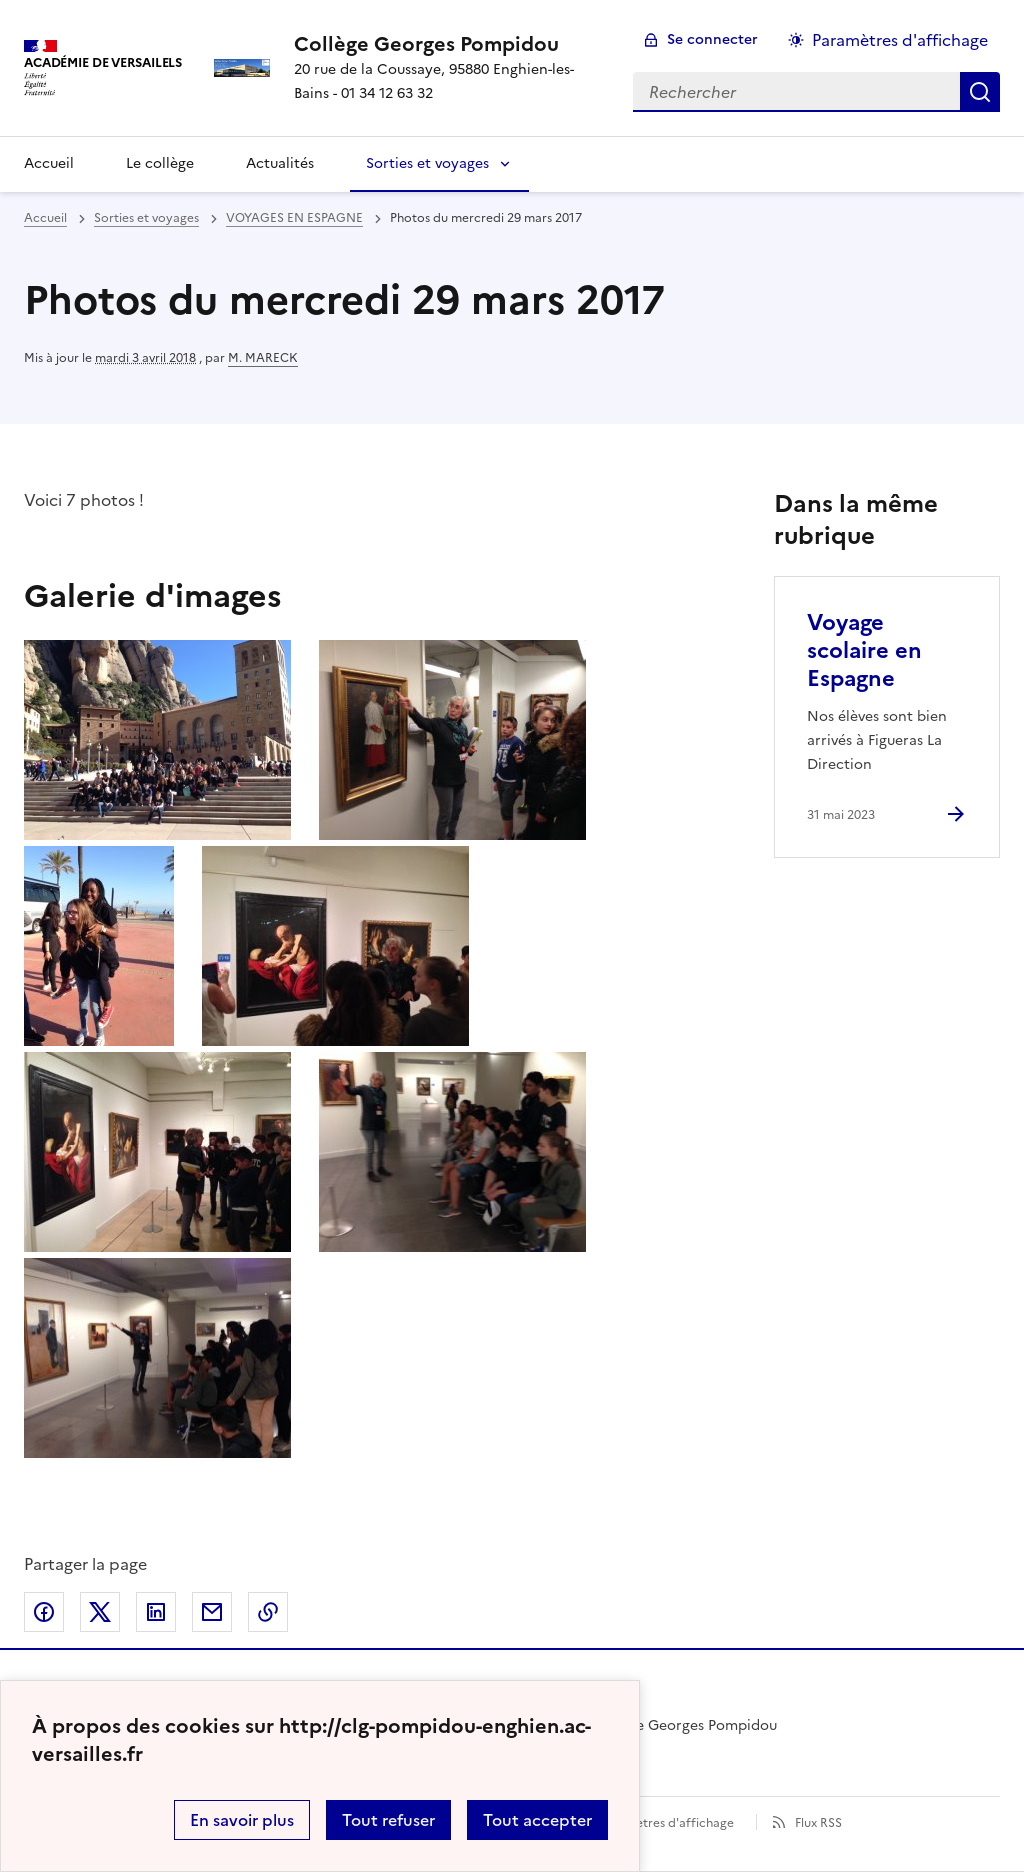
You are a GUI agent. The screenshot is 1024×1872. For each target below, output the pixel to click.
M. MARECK (263, 358)
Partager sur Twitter (100, 1612)
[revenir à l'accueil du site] (448, 44)
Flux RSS (818, 1823)
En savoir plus (242, 1820)
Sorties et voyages (427, 163)
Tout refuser (388, 1820)
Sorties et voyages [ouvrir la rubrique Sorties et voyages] (146, 218)
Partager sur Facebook (44, 1612)
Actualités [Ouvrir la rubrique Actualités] (280, 163)
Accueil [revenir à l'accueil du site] (45, 218)
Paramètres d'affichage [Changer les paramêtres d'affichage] (900, 40)
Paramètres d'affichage (666, 1823)
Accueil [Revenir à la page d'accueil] (49, 163)
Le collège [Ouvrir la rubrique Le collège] (160, 163)
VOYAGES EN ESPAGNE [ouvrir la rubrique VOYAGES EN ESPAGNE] (294, 218)
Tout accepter (537, 1820)
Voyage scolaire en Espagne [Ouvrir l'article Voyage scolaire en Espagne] (864, 650)
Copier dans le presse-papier (268, 1612)
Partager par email (212, 1612)
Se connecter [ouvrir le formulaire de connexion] (712, 39)
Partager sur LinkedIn (156, 1612)
